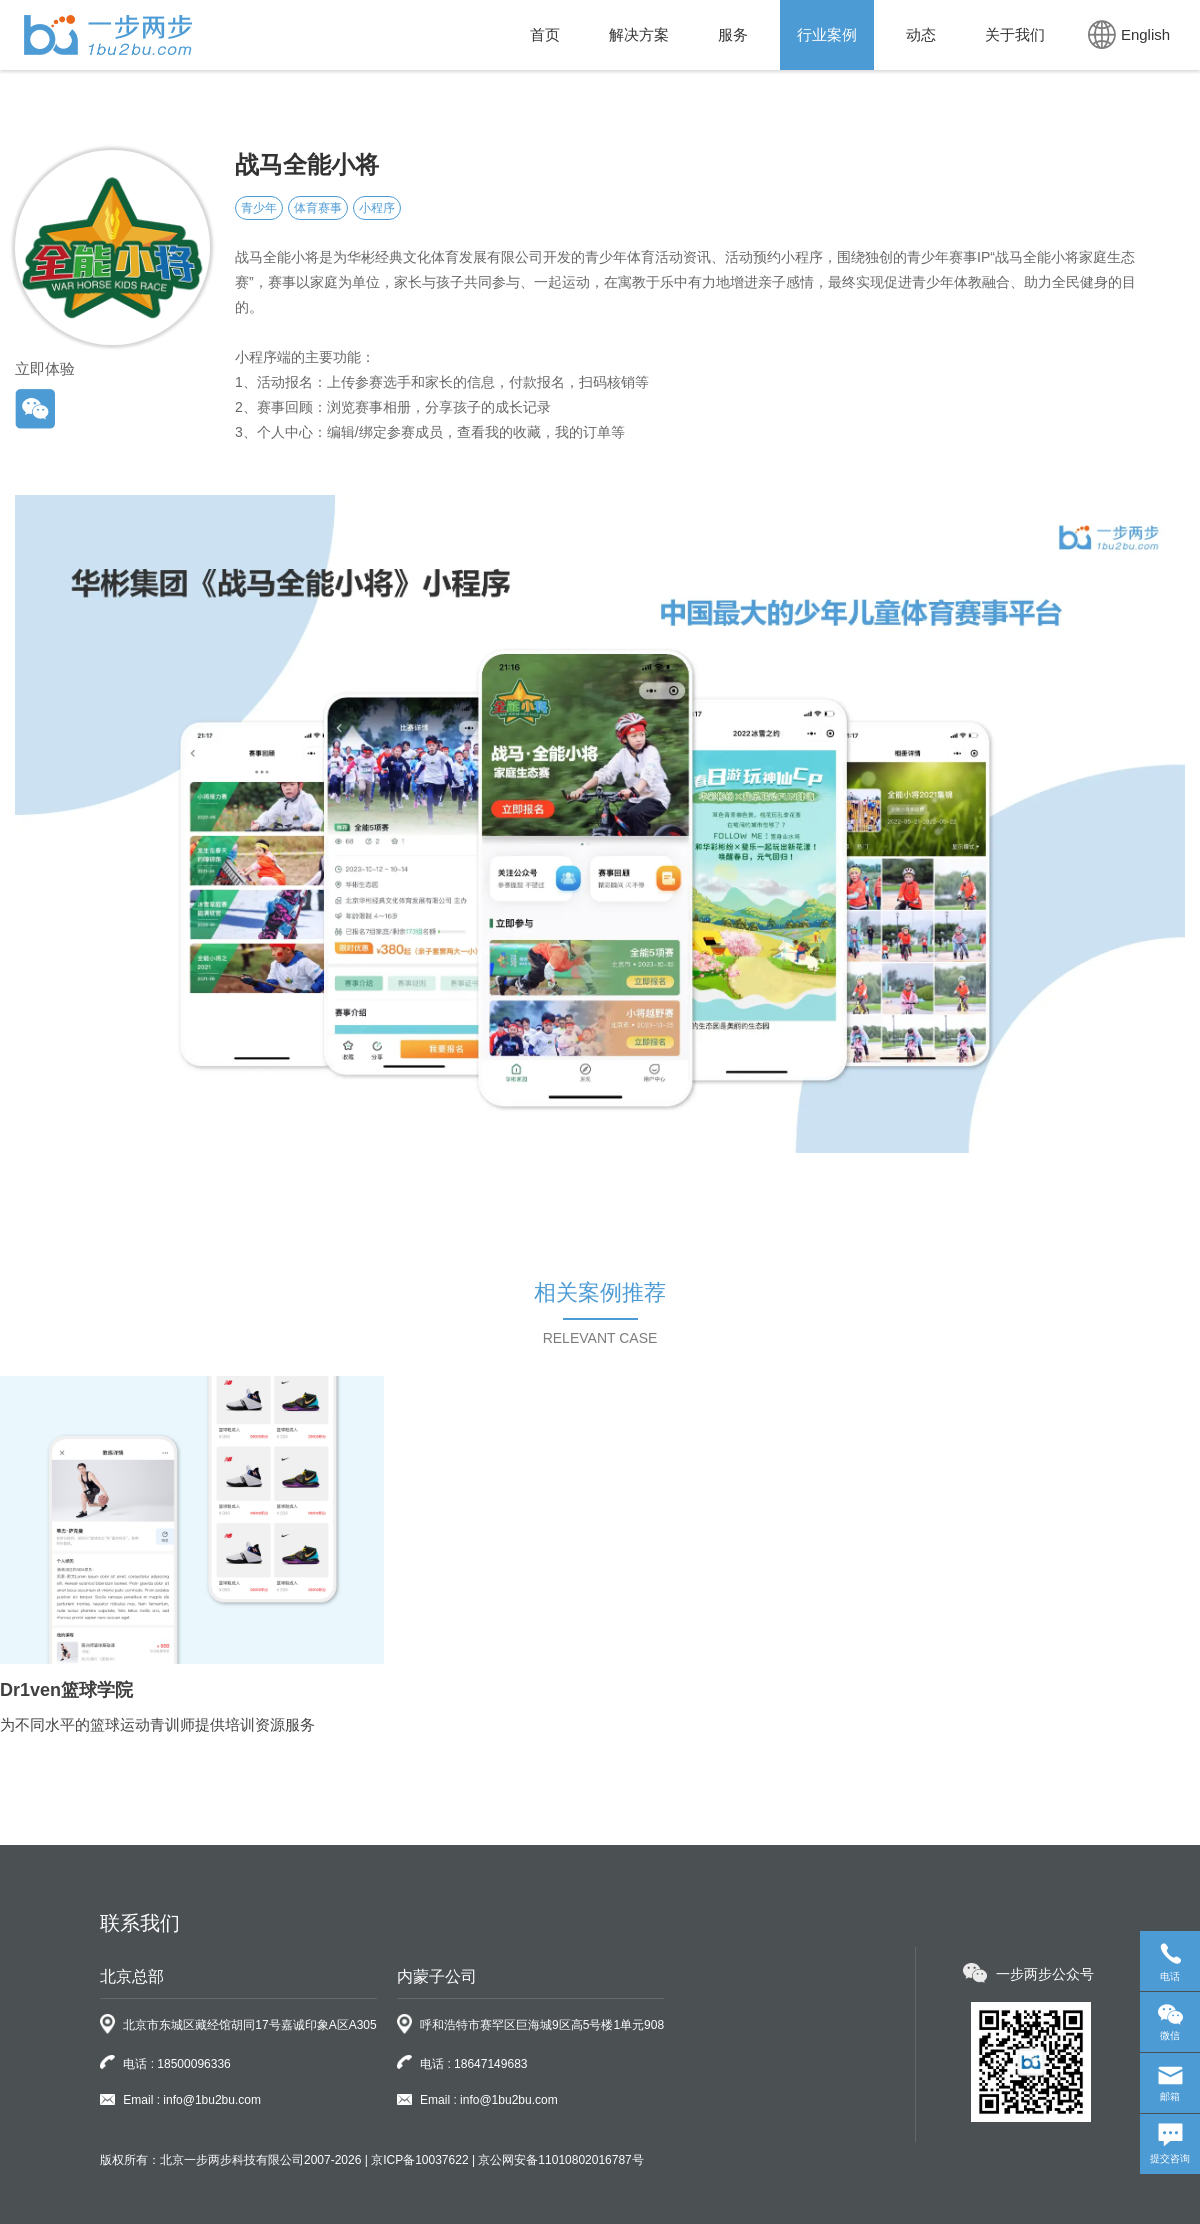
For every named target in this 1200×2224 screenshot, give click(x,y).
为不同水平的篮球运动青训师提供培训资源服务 (157, 1724)
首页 (545, 34)
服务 (733, 34)
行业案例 (827, 34)
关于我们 (1015, 34)
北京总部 (132, 1976)
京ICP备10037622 (419, 2160)
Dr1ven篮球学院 (66, 1690)
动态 (921, 34)
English (1129, 34)
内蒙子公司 (437, 1976)
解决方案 (639, 34)
